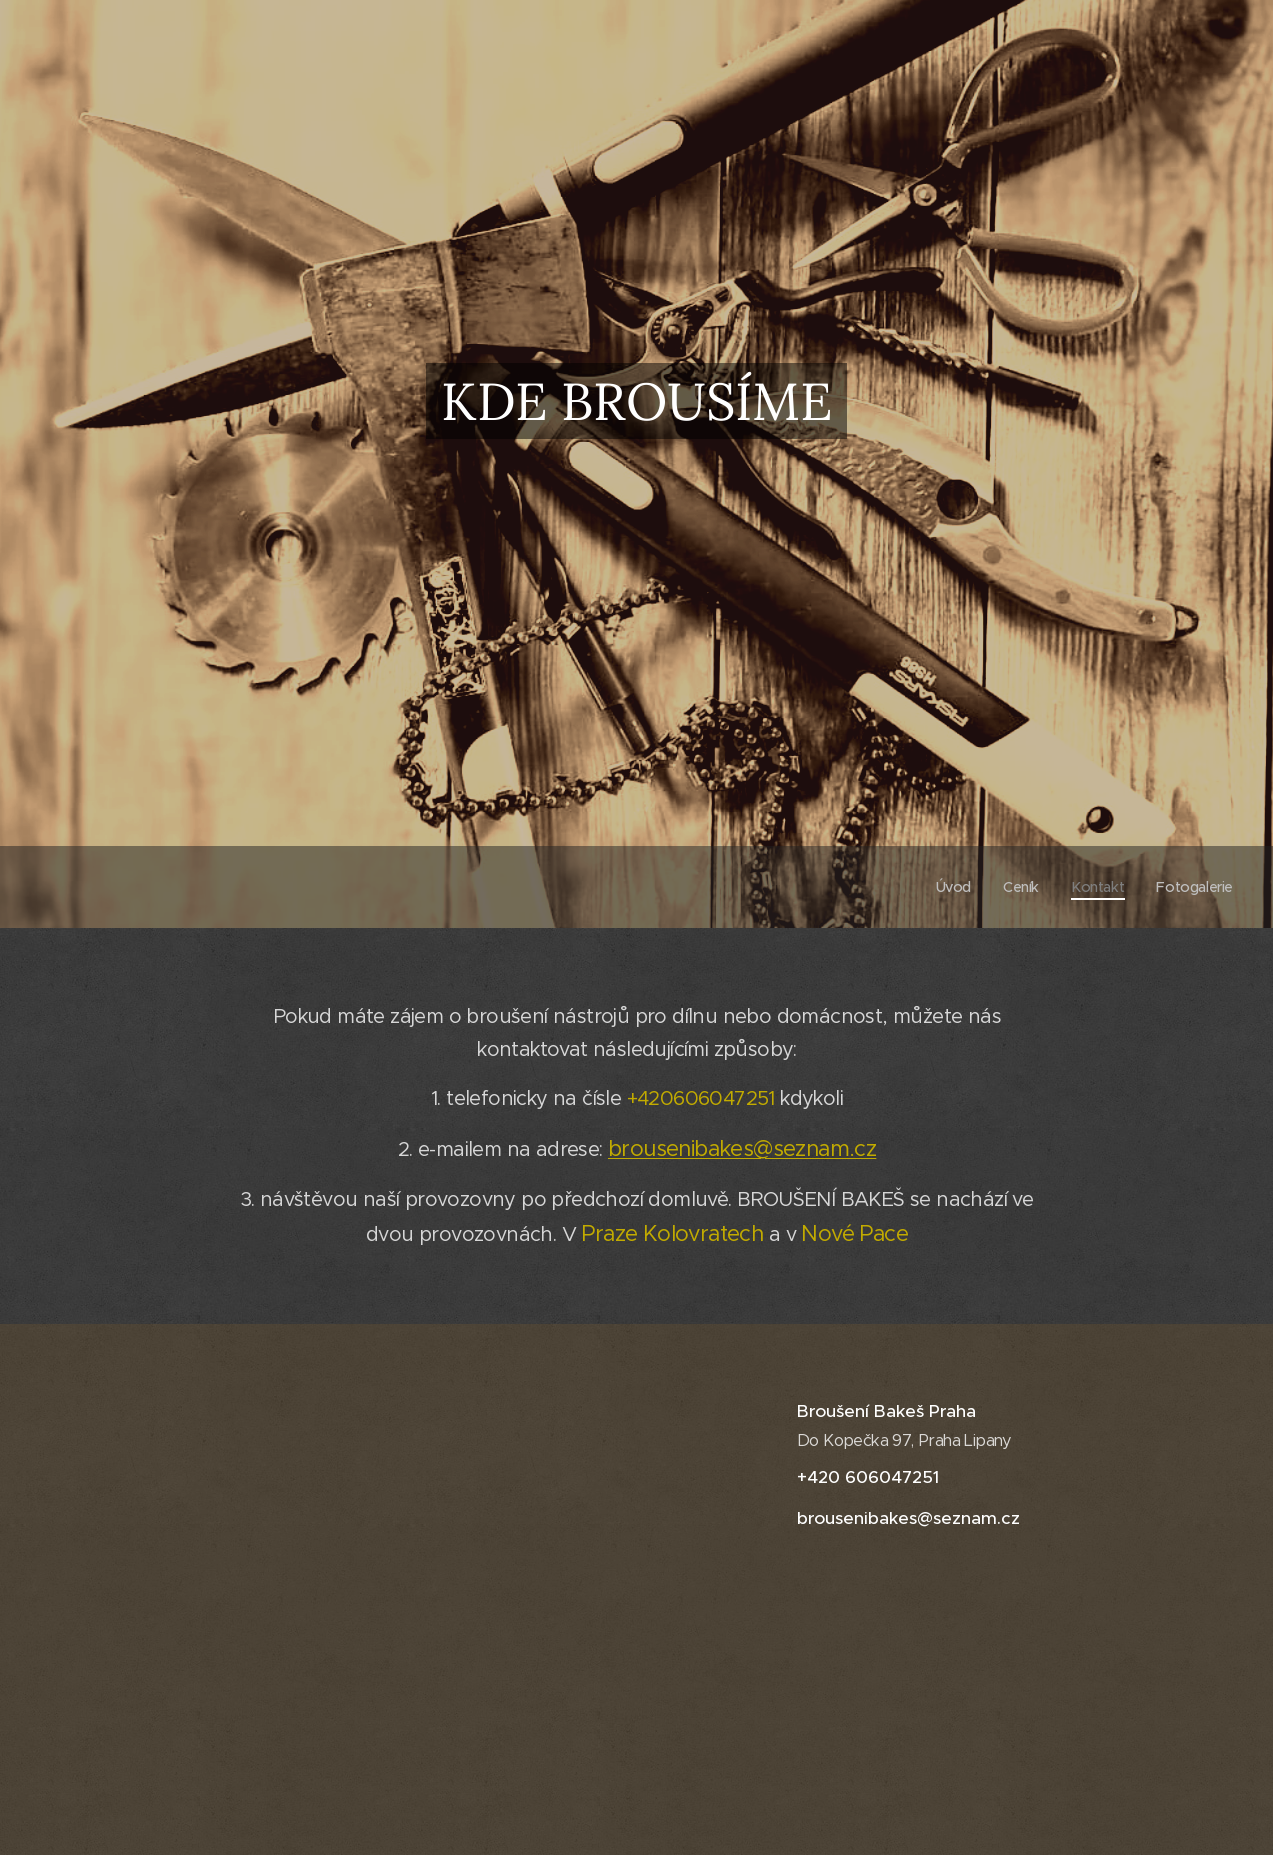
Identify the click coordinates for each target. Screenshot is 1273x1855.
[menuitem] (949, 887)
